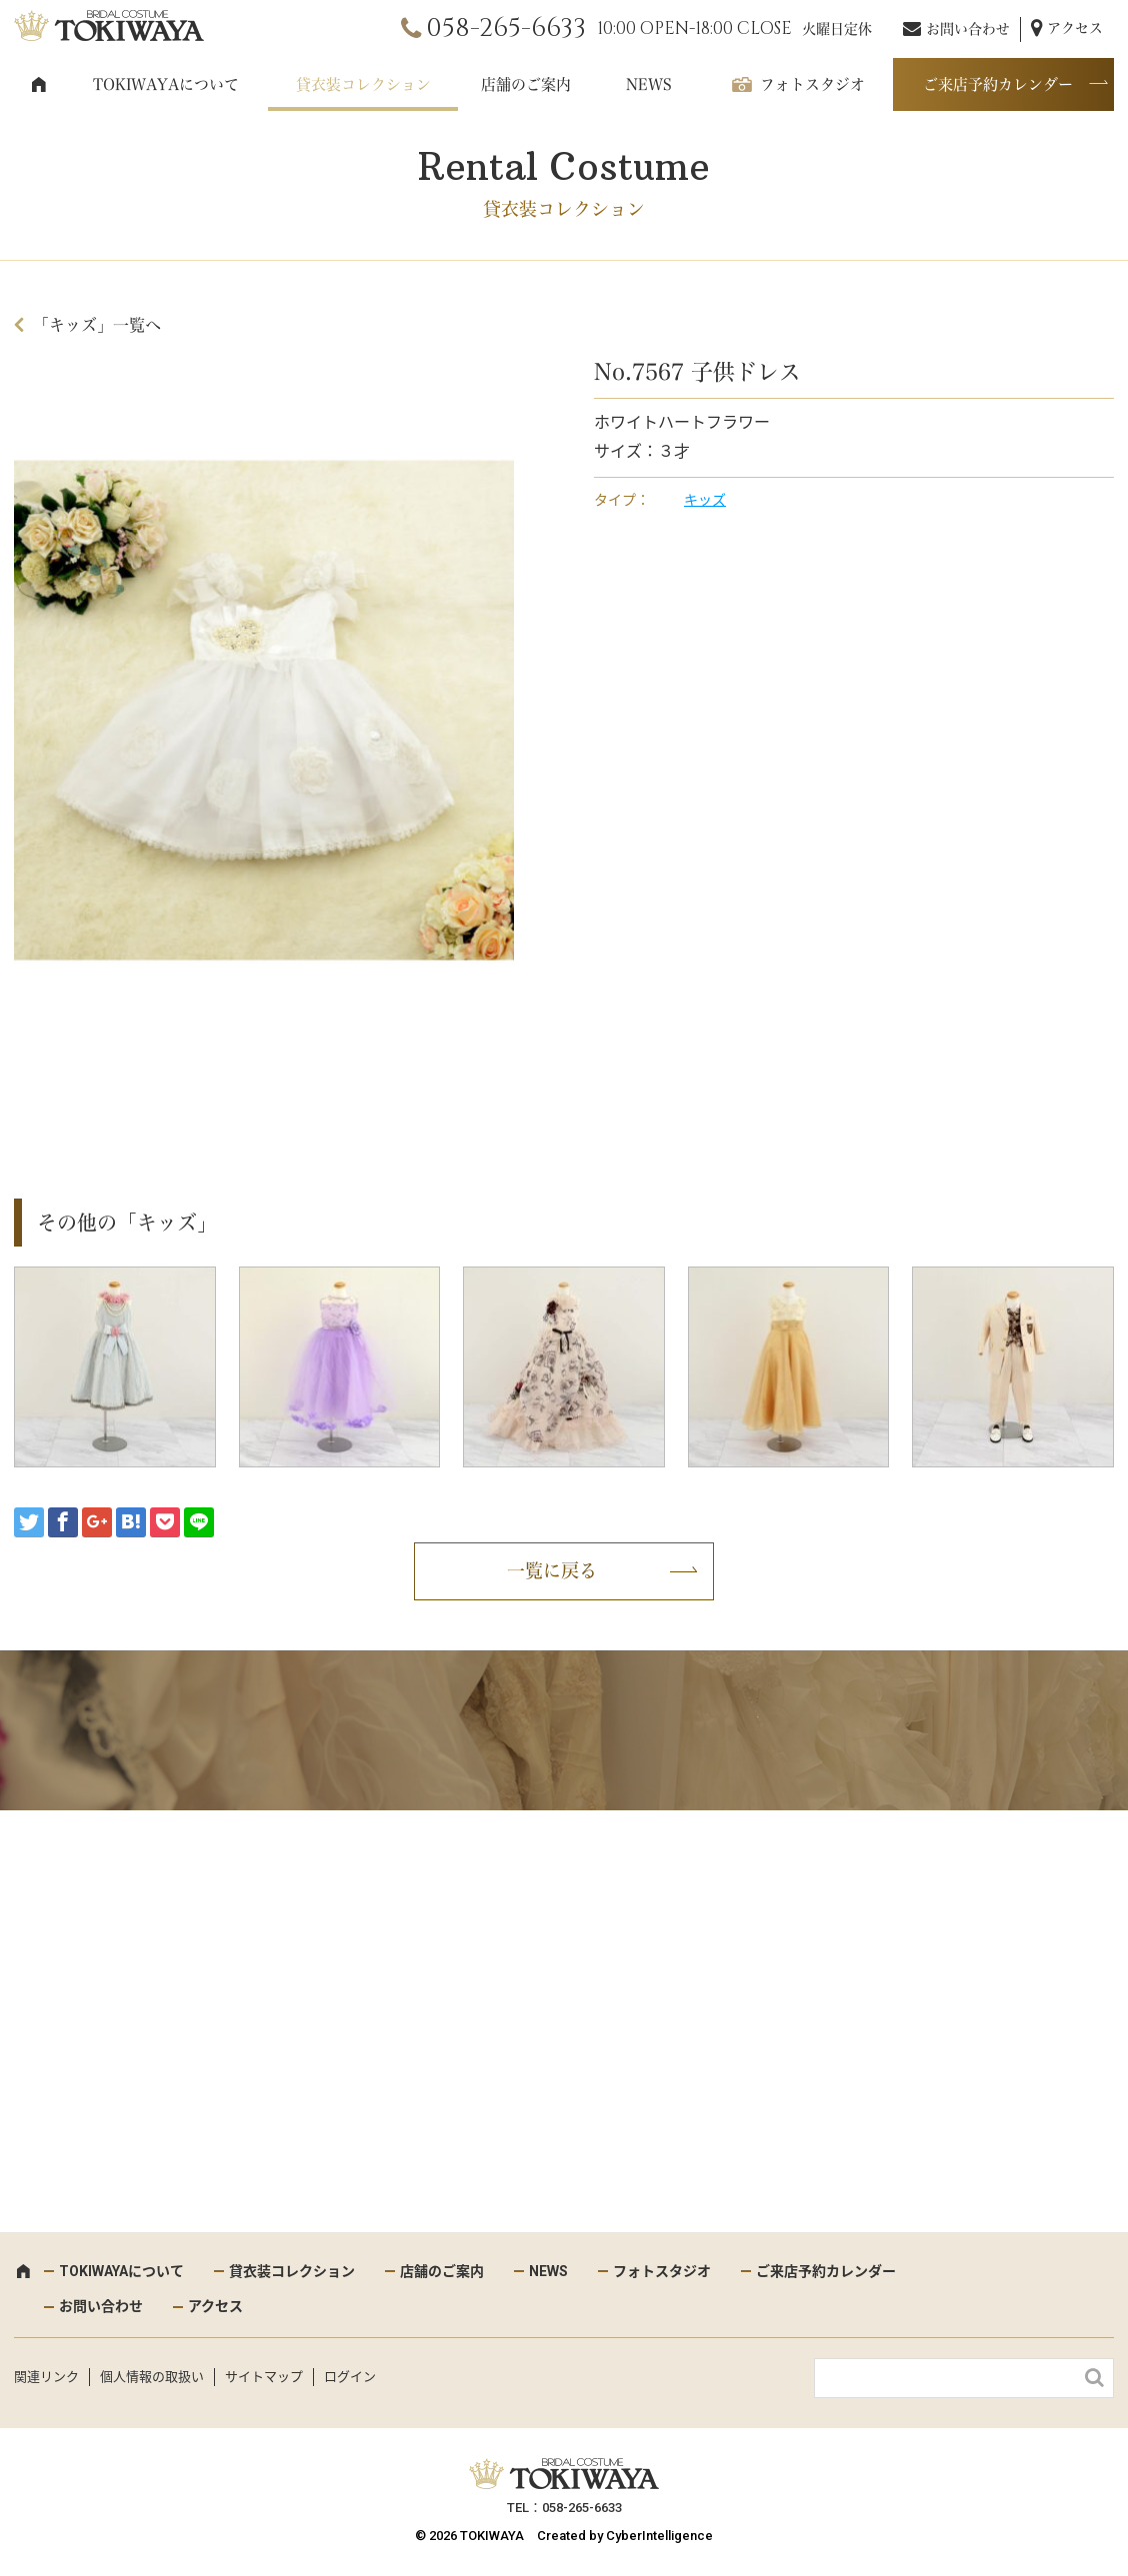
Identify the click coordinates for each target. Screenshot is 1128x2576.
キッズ (705, 500)
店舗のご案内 (526, 84)
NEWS (649, 84)
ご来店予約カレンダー (998, 84)
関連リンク (46, 2376)
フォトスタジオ (812, 84)
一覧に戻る (552, 1570)
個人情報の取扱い (152, 2376)
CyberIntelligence (659, 2535)
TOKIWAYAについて (166, 84)
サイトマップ (264, 2376)
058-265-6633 (506, 28)
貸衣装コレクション (363, 84)
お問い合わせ (968, 29)
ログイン (350, 2376)
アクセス (1075, 28)
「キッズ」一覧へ (97, 325)
